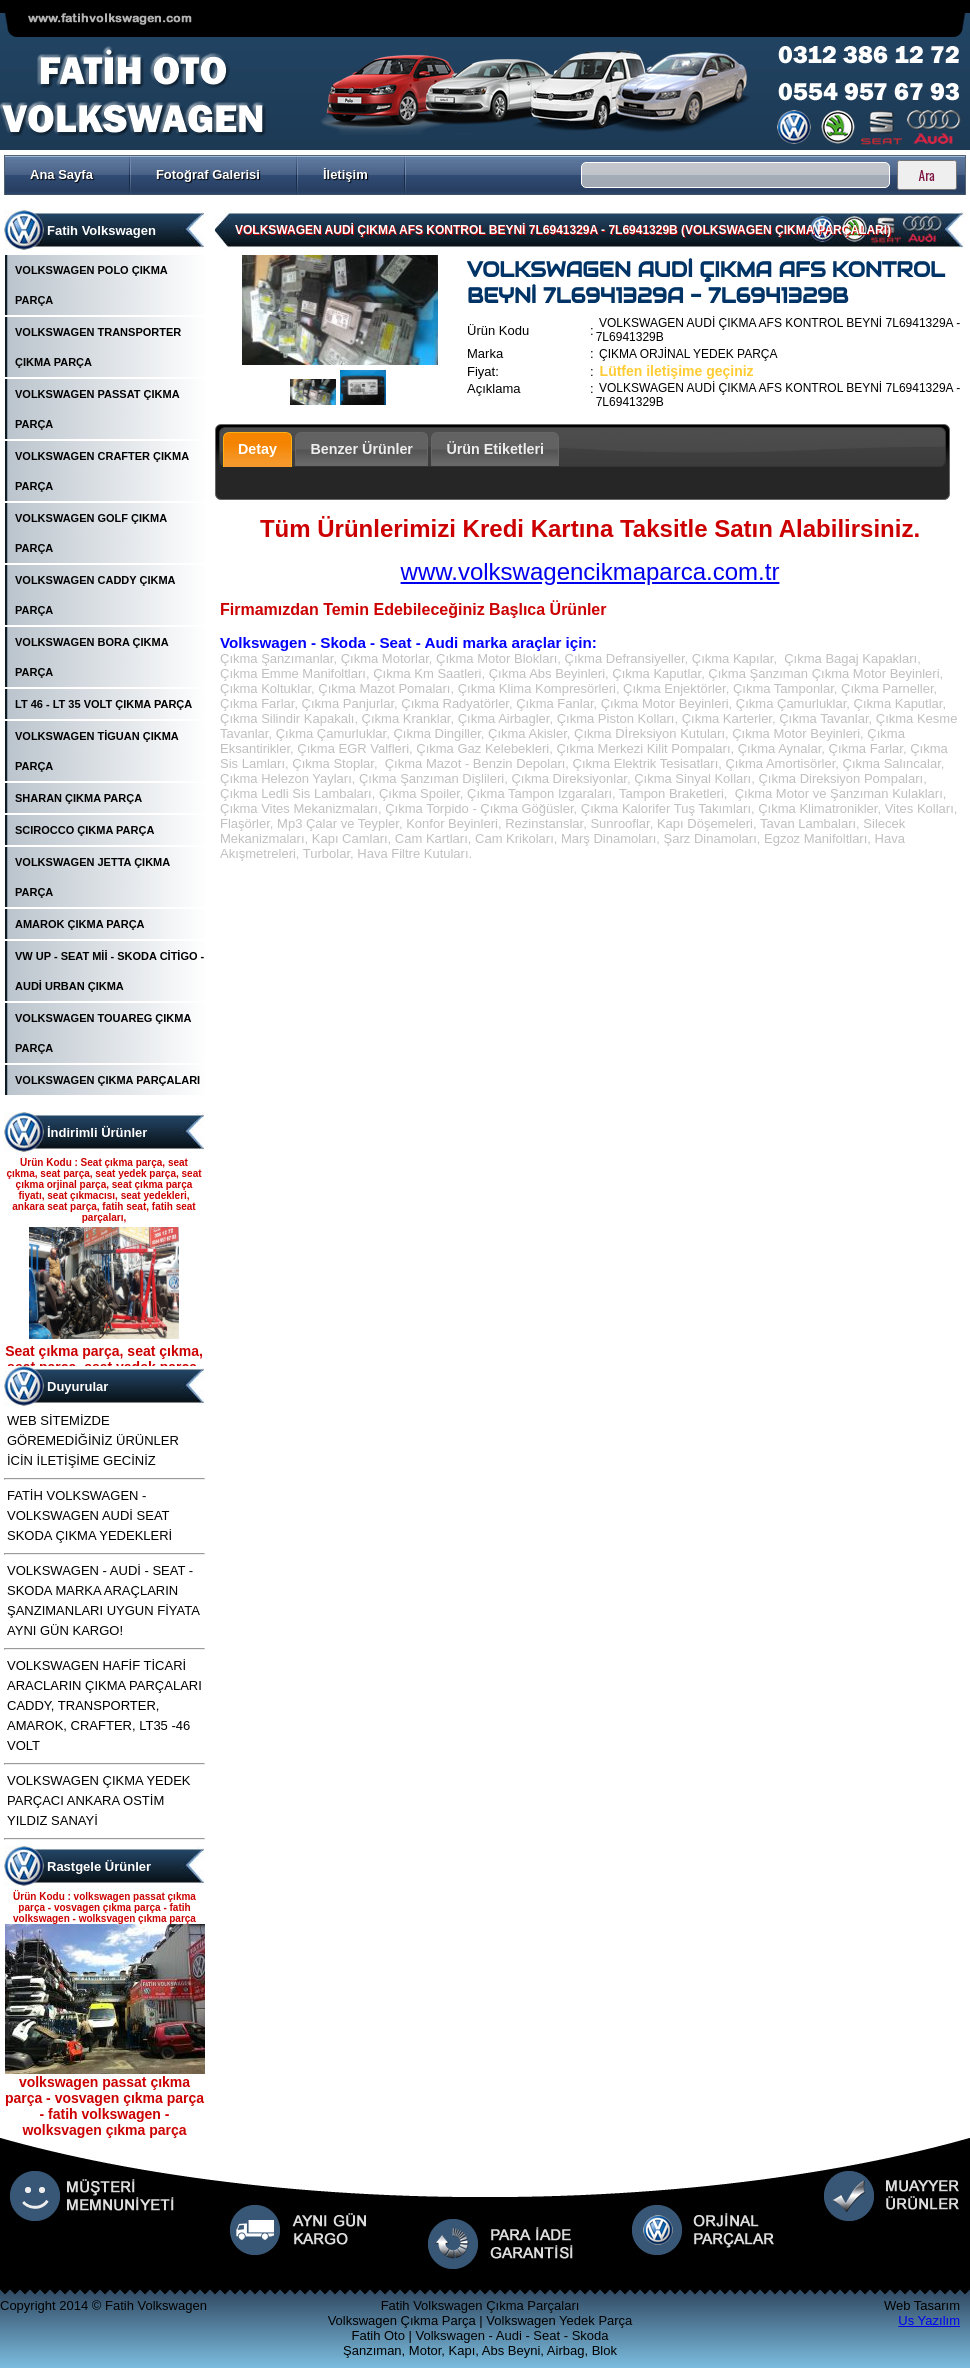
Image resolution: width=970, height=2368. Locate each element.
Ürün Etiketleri (495, 449)
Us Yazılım (929, 2320)
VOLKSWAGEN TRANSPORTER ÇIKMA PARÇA (98, 347)
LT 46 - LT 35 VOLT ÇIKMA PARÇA (103, 704)
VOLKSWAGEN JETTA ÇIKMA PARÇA (92, 877)
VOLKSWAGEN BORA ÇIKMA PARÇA (91, 657)
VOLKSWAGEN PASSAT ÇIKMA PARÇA (97, 409)
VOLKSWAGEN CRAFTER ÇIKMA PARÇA (102, 471)
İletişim (345, 174)
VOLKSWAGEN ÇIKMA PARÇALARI (107, 1080)
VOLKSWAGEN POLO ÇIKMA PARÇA (91, 285)
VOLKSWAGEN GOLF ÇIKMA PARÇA (91, 533)
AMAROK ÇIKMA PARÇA (80, 924)
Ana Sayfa (61, 174)
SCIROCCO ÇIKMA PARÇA (84, 830)
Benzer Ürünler (361, 449)
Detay (257, 449)
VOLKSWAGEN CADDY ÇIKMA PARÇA (95, 595)
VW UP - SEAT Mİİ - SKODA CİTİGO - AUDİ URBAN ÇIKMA (109, 971)
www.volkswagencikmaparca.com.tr (590, 571)
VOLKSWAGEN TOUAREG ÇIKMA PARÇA (103, 1033)
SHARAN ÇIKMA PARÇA (78, 798)
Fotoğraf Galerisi (208, 174)
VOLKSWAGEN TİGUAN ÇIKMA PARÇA (96, 751)
